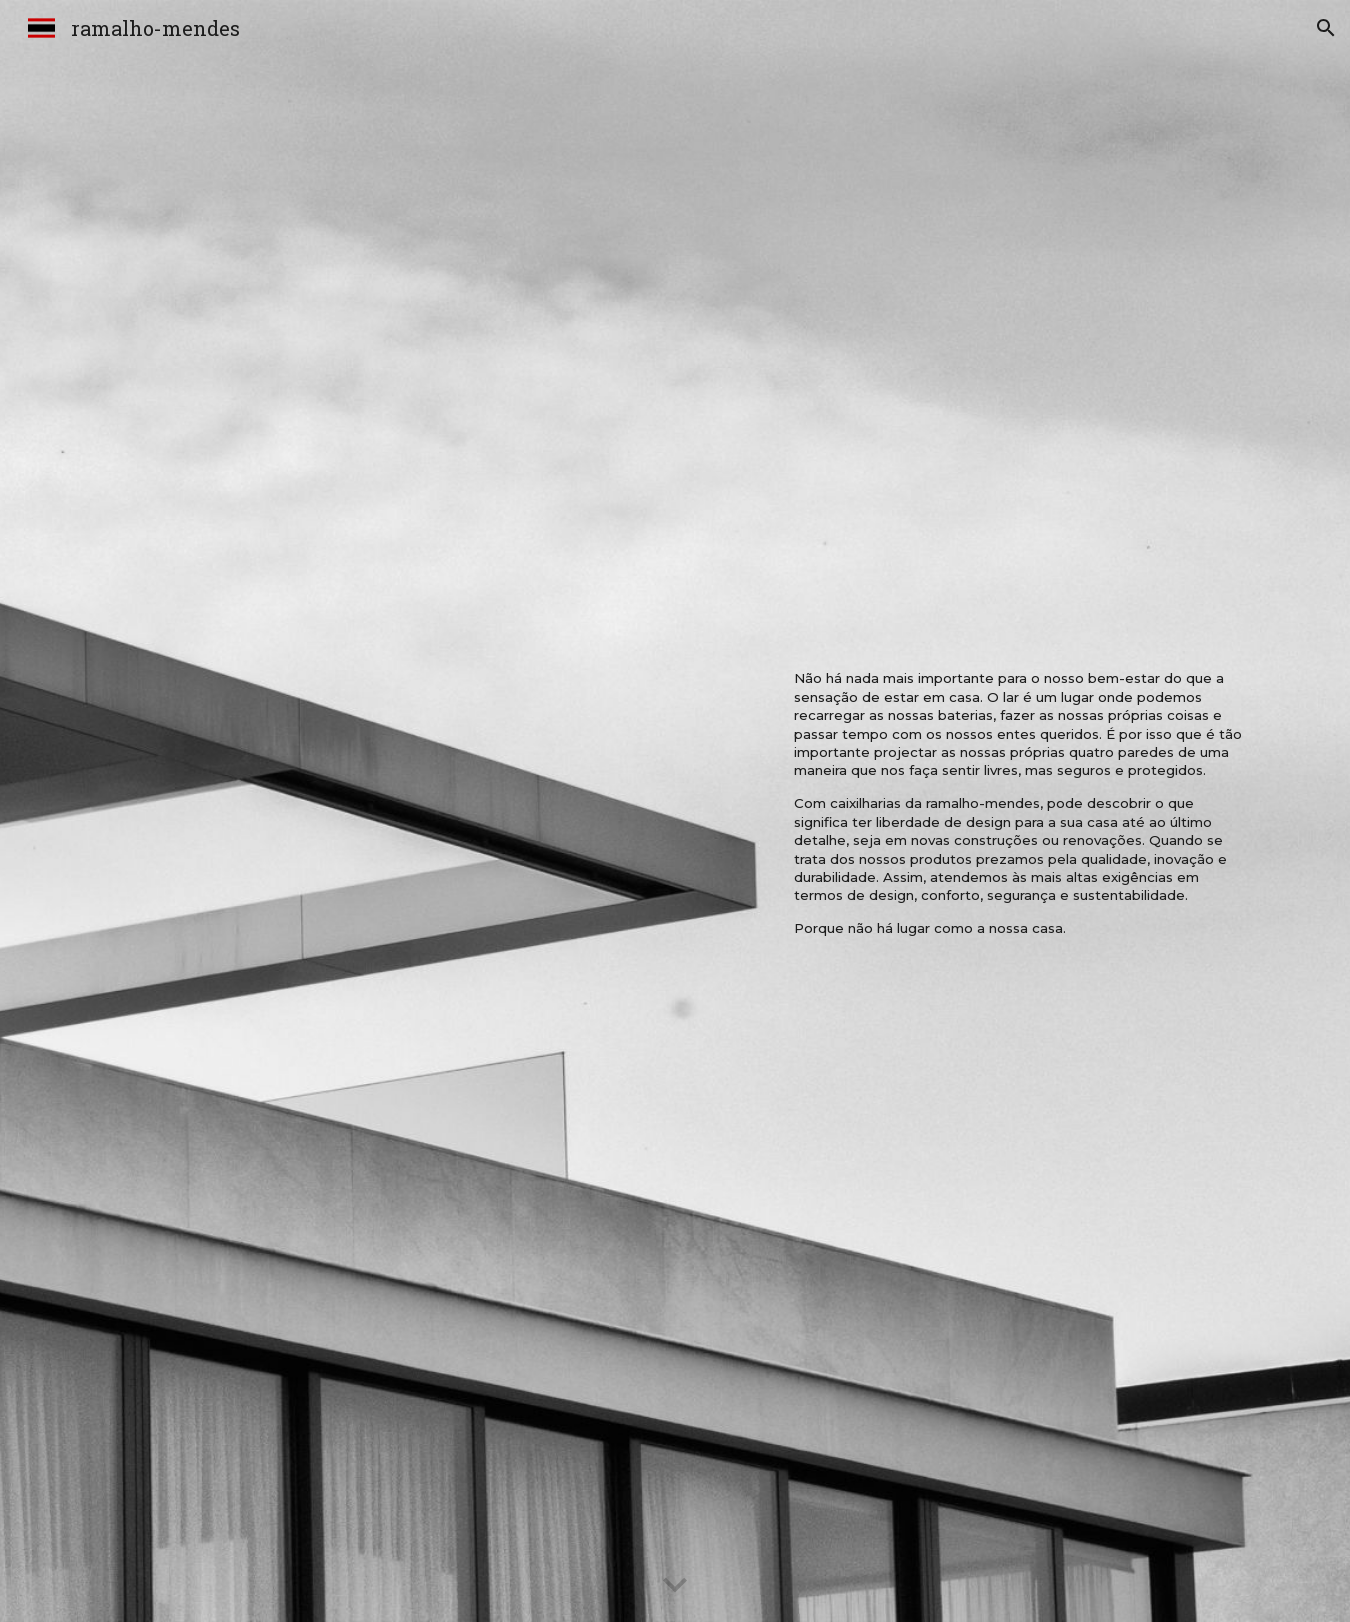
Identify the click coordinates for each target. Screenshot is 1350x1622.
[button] (1326, 28)
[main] (1020, 810)
